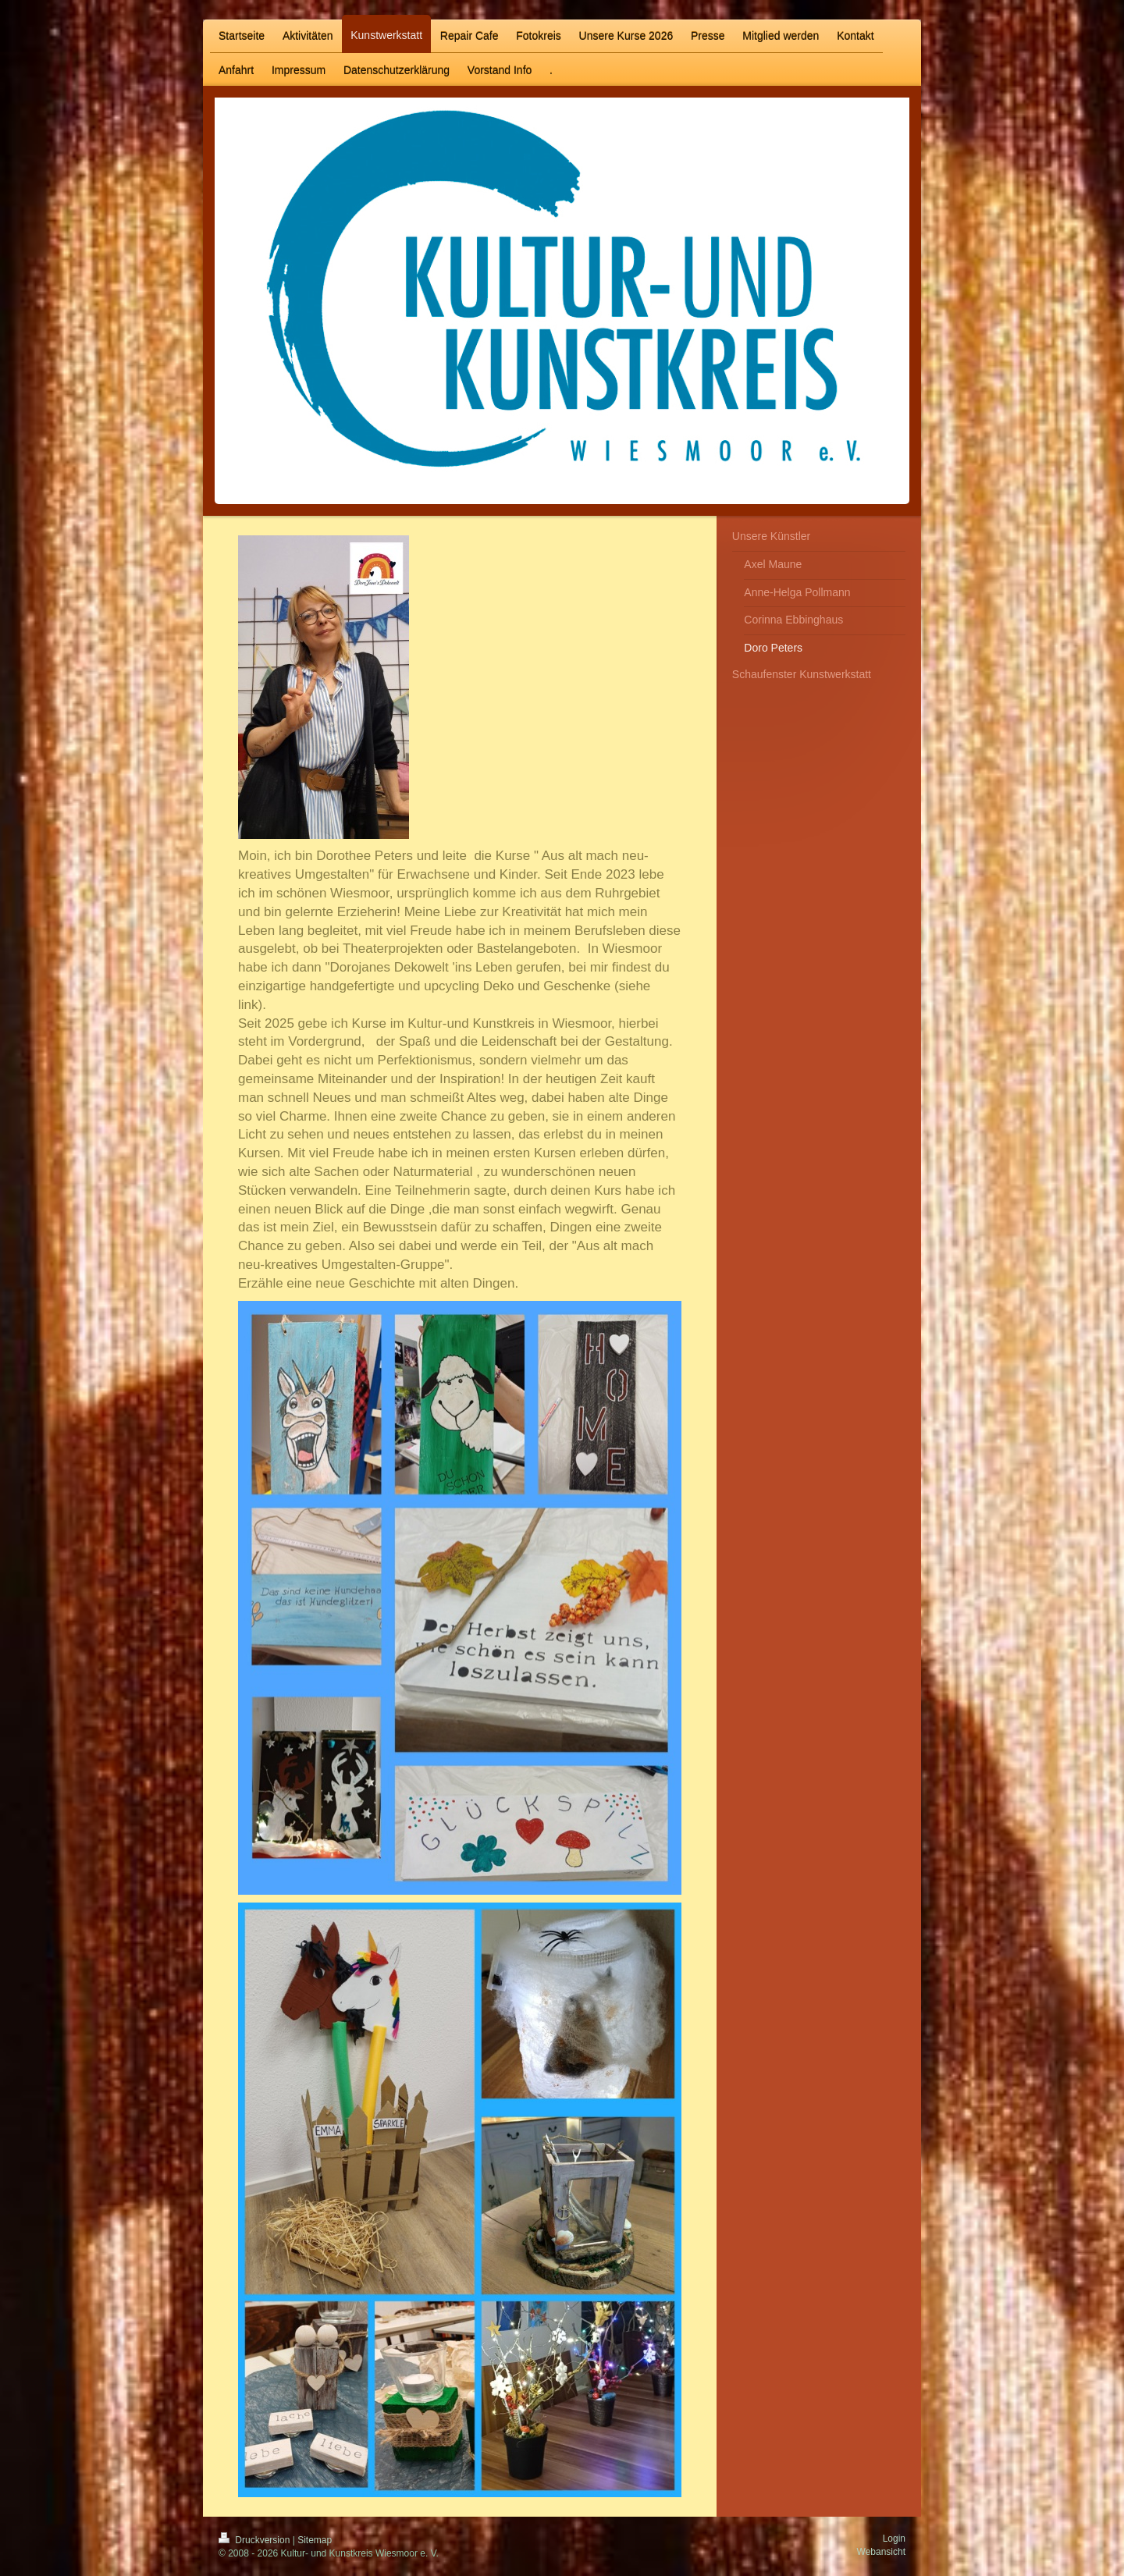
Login (894, 2538)
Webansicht (881, 2551)
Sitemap (314, 2540)
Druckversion (256, 2540)
